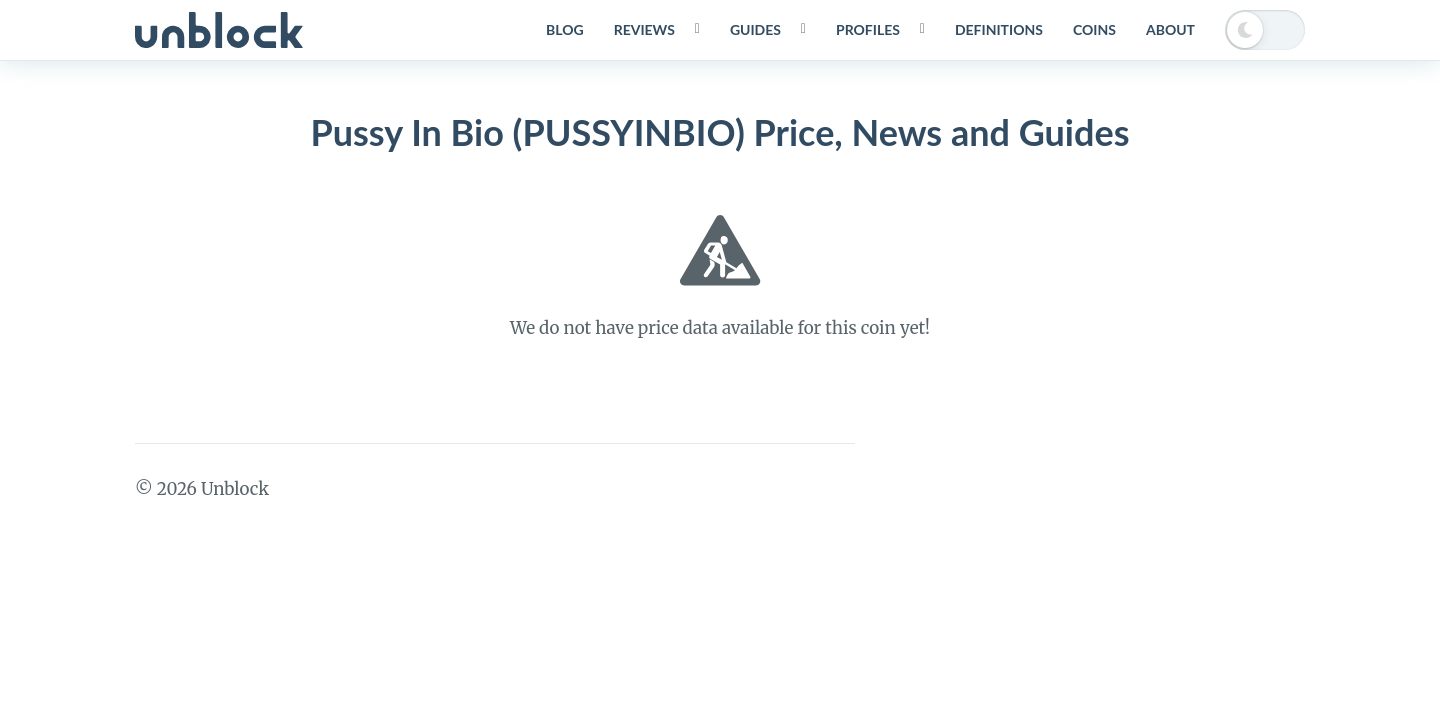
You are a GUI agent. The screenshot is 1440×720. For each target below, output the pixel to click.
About (1170, 29)
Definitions (999, 29)
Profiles (868, 29)
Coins (1094, 29)
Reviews (644, 29)
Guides (755, 29)
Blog (565, 29)
